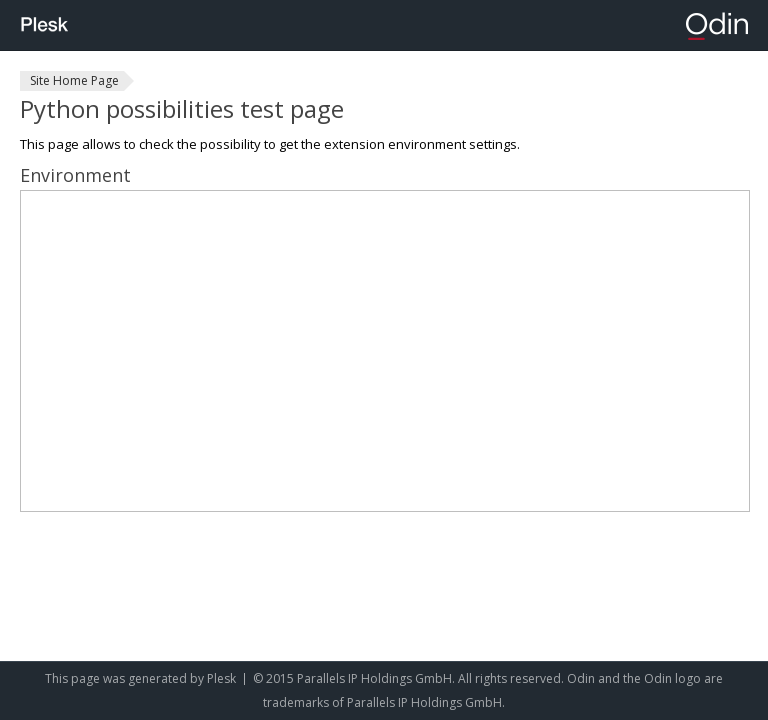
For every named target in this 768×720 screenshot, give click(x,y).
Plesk (221, 678)
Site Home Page (74, 80)
